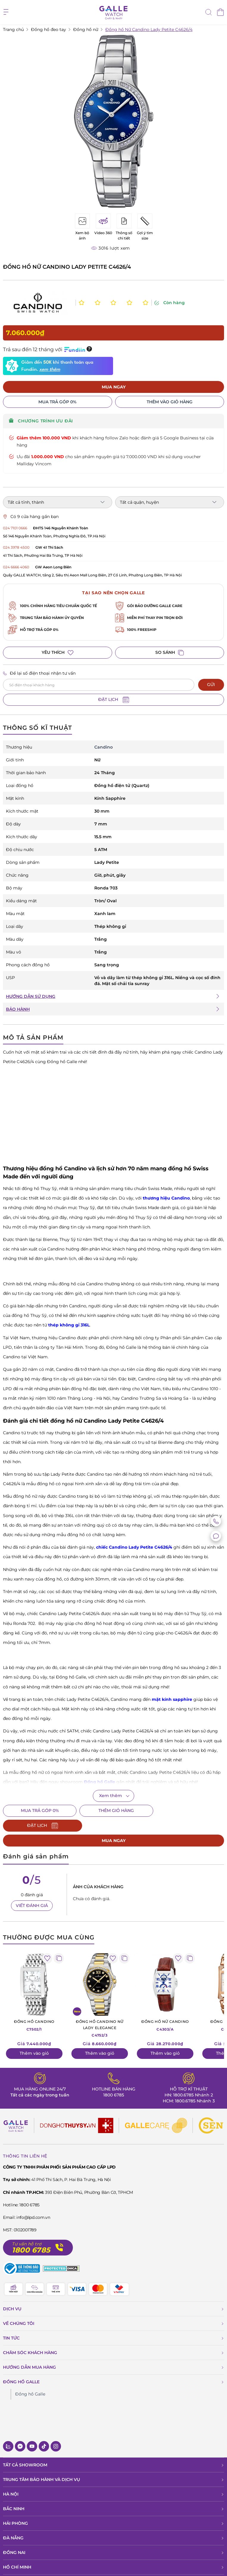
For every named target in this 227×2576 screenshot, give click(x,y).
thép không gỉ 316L (69, 1325)
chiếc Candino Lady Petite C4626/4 (134, 1547)
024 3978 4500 (16, 547)
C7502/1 (34, 2010)
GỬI (211, 684)
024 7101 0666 (15, 528)
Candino (103, 747)
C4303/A (165, 2010)
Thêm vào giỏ (34, 2038)
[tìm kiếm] (208, 13)
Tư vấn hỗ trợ (27, 2229)
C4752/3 (99, 2013)
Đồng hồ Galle (30, 2379)
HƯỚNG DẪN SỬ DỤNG (30, 996)
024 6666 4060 (16, 567)
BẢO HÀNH (18, 1009)
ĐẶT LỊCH (113, 699)
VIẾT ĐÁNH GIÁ (32, 1890)
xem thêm (49, 369)
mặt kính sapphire (172, 1699)
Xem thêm (110, 1795)
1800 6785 (113, 2080)
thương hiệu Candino (166, 1198)
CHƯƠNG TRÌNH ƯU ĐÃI (41, 421)
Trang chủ (13, 29)
